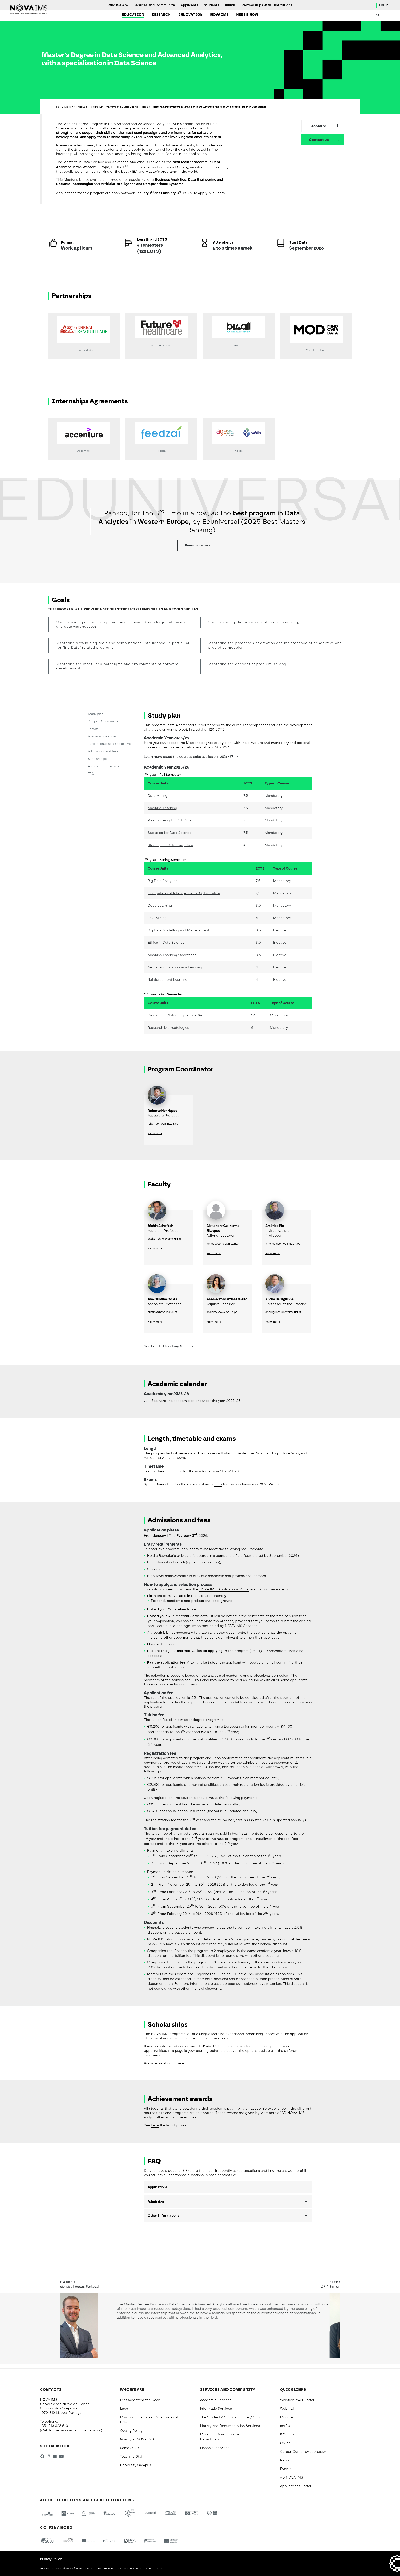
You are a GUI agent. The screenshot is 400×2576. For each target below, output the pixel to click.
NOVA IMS (219, 15)
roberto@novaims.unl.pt (163, 1123)
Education (133, 15)
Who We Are (118, 5)
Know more (155, 1133)
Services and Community (154, 5)
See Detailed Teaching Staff (168, 1346)
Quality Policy (131, 2431)
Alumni (230, 5)
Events (285, 2469)
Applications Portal (295, 2486)
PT (388, 5)
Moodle (286, 2417)
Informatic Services (216, 2408)
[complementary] (359, 2548)
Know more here (200, 545)
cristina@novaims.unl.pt (162, 1312)
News (284, 2460)
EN (381, 5)
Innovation (190, 15)
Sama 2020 (129, 2448)
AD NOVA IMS (291, 2477)
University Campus (135, 2465)
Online (285, 2443)
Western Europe (96, 167)
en (57, 106)
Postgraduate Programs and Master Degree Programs (120, 106)
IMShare (287, 2434)
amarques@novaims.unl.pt (223, 1243)
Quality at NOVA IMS (137, 2439)
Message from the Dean (140, 2400)
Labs (124, 2408)
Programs (81, 106)
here (221, 193)
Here (148, 743)
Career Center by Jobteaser (303, 2452)
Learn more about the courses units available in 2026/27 (191, 757)
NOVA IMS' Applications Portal (224, 1589)
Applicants (189, 5)
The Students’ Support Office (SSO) (230, 2417)
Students (211, 5)
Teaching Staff (132, 2456)
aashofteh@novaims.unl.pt (164, 1238)
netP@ (285, 2426)
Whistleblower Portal (297, 2400)
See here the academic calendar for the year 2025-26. (196, 1401)
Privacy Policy (51, 2559)
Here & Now (247, 15)
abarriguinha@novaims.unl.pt (283, 1312)
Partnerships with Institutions (267, 5)
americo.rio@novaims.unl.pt (282, 1243)
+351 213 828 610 (54, 2426)
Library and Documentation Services (230, 2426)
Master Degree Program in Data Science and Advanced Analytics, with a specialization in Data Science (209, 106)
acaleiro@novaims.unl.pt (222, 1312)
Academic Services (216, 2400)
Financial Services (215, 2448)
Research (161, 15)
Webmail (287, 2408)
